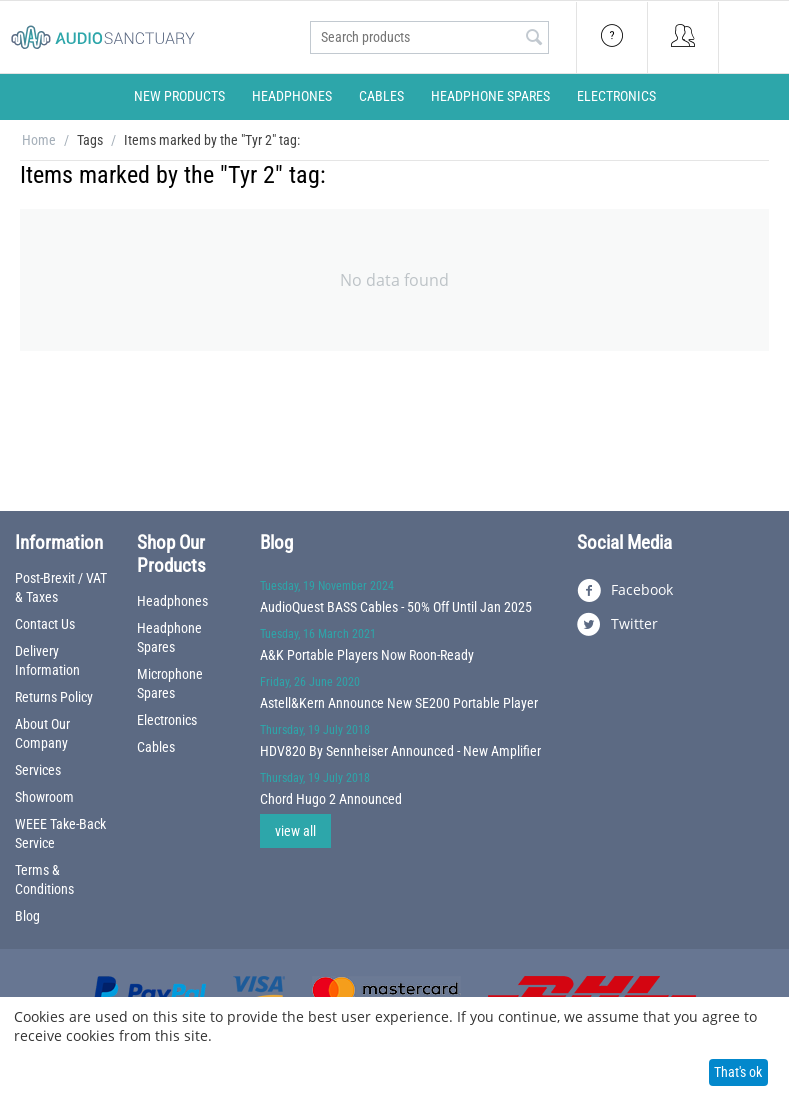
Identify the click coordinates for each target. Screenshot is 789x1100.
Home (39, 140)
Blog (27, 916)
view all (295, 831)
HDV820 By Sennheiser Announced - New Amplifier (400, 751)
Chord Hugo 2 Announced (331, 799)
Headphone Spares (490, 96)
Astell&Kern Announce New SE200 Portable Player (399, 703)
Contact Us (45, 624)
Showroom (44, 797)
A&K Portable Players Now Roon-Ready (367, 655)
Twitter (617, 625)
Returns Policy (54, 697)
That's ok (738, 1072)
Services (38, 770)
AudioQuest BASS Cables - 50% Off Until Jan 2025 (396, 607)
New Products (179, 96)
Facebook (625, 591)
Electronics (616, 96)
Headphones (292, 96)
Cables (381, 96)
